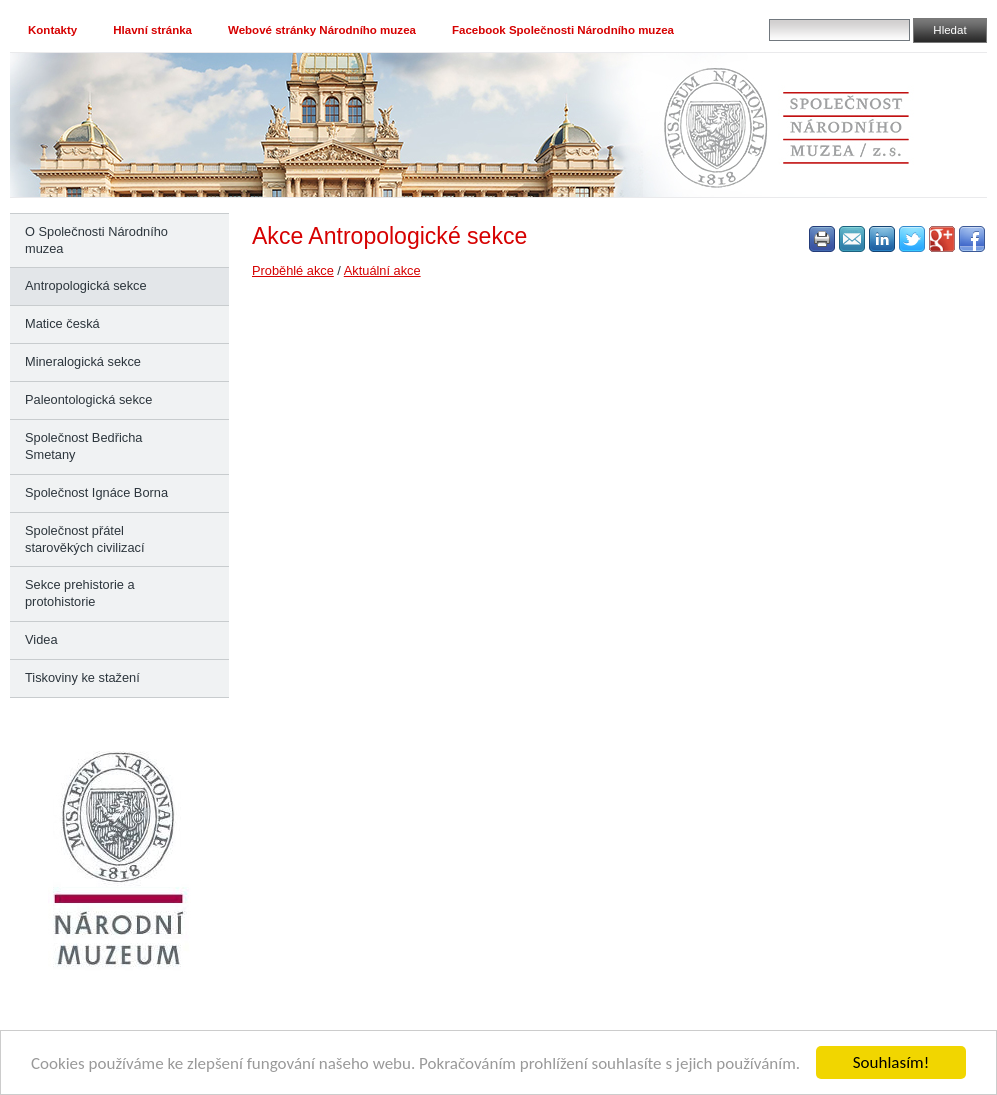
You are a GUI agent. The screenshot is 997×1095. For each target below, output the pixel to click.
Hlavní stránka (152, 30)
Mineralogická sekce (83, 361)
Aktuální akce (382, 270)
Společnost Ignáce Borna (96, 492)
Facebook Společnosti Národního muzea (563, 30)
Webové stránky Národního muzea (322, 30)
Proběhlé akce (293, 270)
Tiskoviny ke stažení (82, 677)
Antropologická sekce (86, 285)
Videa (41, 639)
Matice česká (62, 323)
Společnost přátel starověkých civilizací (84, 539)
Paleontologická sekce (88, 399)
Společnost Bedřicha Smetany (83, 446)
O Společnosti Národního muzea (96, 240)
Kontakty (52, 30)
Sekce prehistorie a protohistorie (80, 593)
